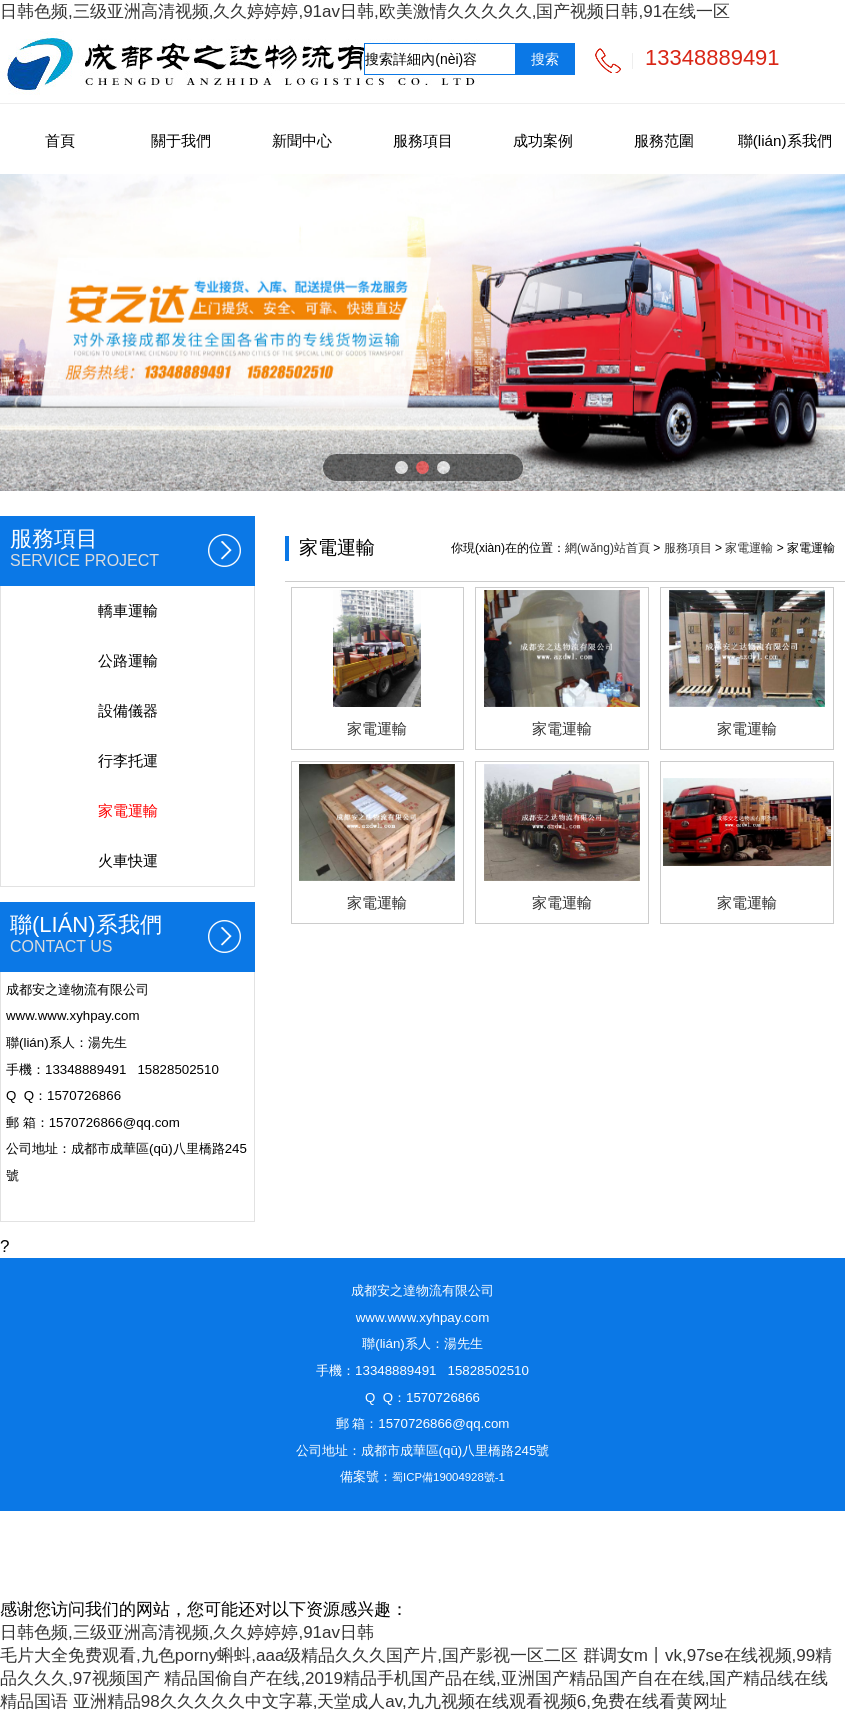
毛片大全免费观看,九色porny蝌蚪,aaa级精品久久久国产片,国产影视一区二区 (289, 1655)
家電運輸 (128, 810)
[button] (401, 467)
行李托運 (128, 760)
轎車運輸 (128, 610)
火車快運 (128, 860)
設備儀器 (128, 710)
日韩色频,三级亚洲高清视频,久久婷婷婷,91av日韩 (187, 1632)
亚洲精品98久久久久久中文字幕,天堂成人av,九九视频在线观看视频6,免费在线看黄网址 (400, 1701)
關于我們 (181, 140)
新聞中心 (302, 140)
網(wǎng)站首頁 (607, 548)
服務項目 (423, 140)
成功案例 (543, 140)
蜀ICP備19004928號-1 (448, 1477)
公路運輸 (128, 660)
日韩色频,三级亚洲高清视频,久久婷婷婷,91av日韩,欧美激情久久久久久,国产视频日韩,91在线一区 (365, 11)
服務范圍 (664, 140)
